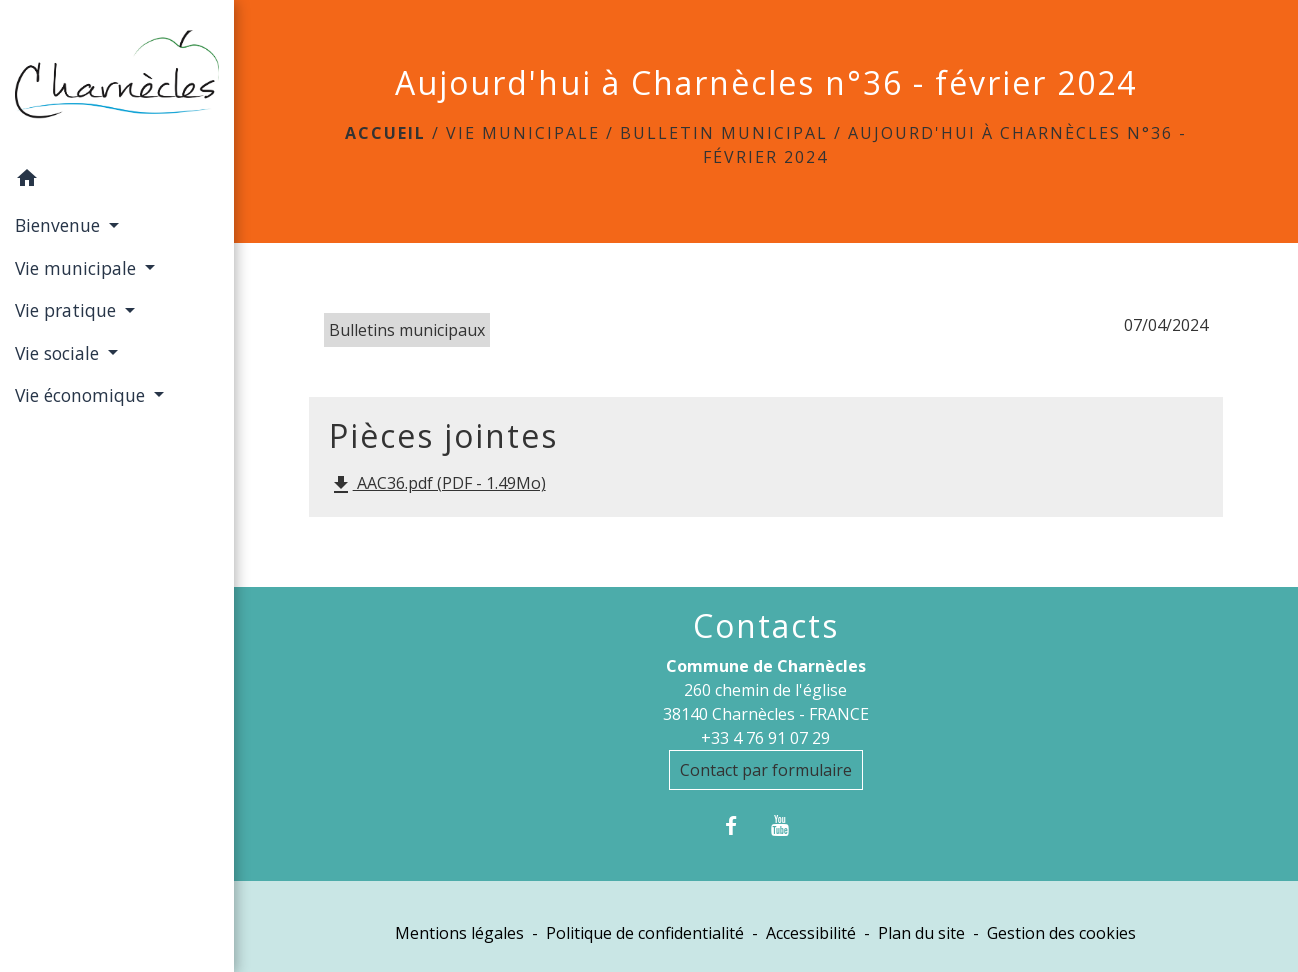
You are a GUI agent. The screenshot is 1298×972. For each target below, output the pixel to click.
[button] (117, 181)
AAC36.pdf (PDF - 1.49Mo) (437, 484)
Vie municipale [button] (78, 268)
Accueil (385, 133)
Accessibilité (811, 933)
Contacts (766, 626)
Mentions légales (459, 933)
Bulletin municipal (724, 133)
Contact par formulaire (766, 770)
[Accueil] (117, 78)
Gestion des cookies (1061, 933)
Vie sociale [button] (59, 353)
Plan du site (921, 933)
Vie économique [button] (82, 395)
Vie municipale (523, 133)
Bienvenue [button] (60, 225)
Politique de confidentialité (645, 933)
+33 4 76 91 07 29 (765, 738)
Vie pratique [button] (68, 310)
